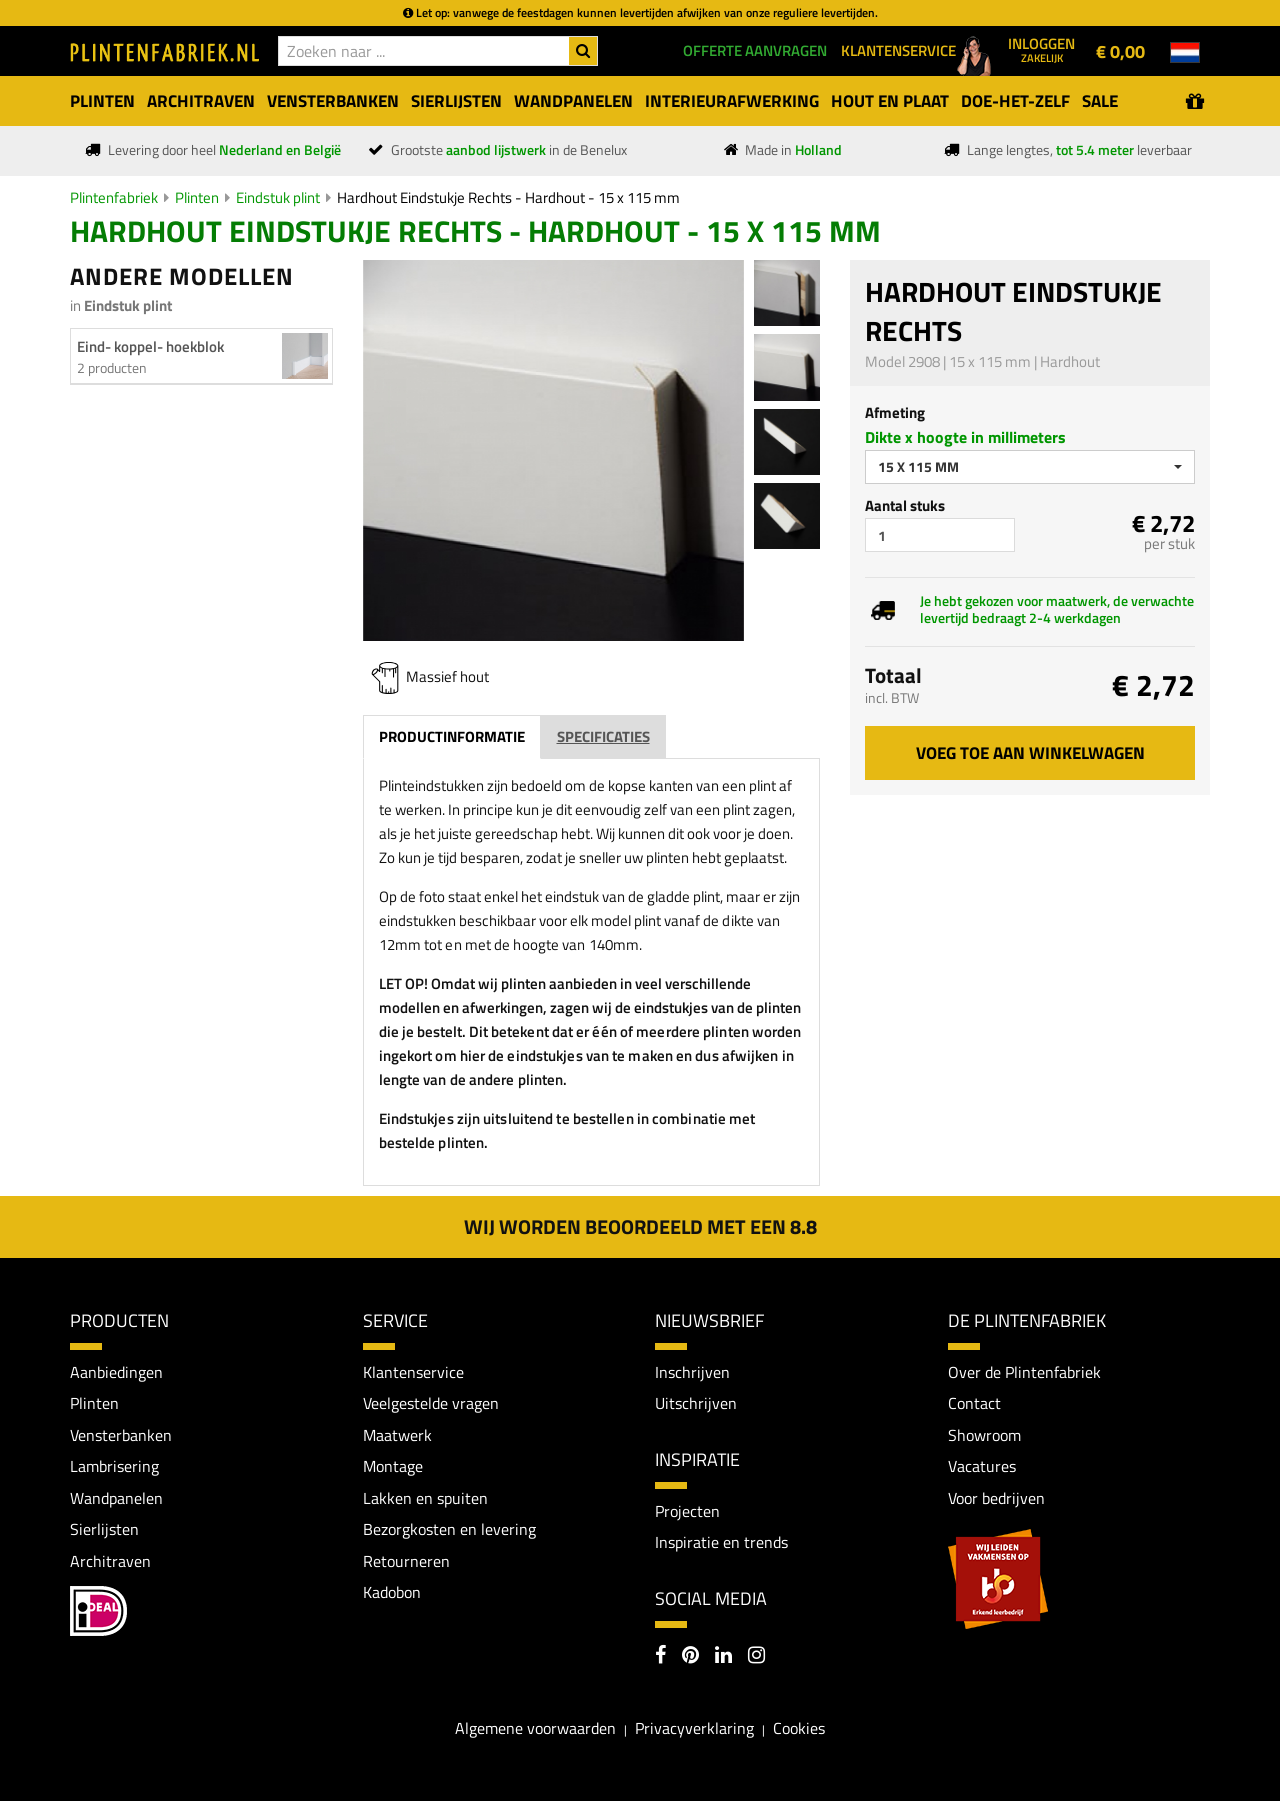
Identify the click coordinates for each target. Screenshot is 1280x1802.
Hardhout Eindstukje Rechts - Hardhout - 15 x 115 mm (508, 197)
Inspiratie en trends (721, 1543)
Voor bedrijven (996, 1498)
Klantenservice (413, 1372)
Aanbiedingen (116, 1372)
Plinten (197, 197)
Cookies (799, 1728)
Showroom (984, 1435)
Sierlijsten (104, 1530)
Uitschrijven (696, 1403)
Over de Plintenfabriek (1024, 1372)
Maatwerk (397, 1435)
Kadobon (392, 1593)
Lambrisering (114, 1467)
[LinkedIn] (723, 1658)
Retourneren (406, 1561)
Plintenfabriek (114, 197)
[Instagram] (756, 1658)
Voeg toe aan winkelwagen (1030, 753)
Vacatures (982, 1467)
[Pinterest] (690, 1658)
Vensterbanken (121, 1435)
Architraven (110, 1561)
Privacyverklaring (694, 1728)
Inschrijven (692, 1372)
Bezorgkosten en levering (449, 1530)
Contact (974, 1403)
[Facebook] (660, 1658)
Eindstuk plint (278, 197)
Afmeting (895, 412)
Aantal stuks (905, 505)
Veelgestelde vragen (431, 1403)
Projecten (687, 1511)
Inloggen (1041, 49)
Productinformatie (452, 736)
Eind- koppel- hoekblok (150, 346)
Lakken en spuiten (425, 1498)
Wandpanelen (116, 1498)
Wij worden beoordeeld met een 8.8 (640, 1226)
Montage (393, 1467)
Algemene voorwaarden (535, 1728)
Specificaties (603, 736)
